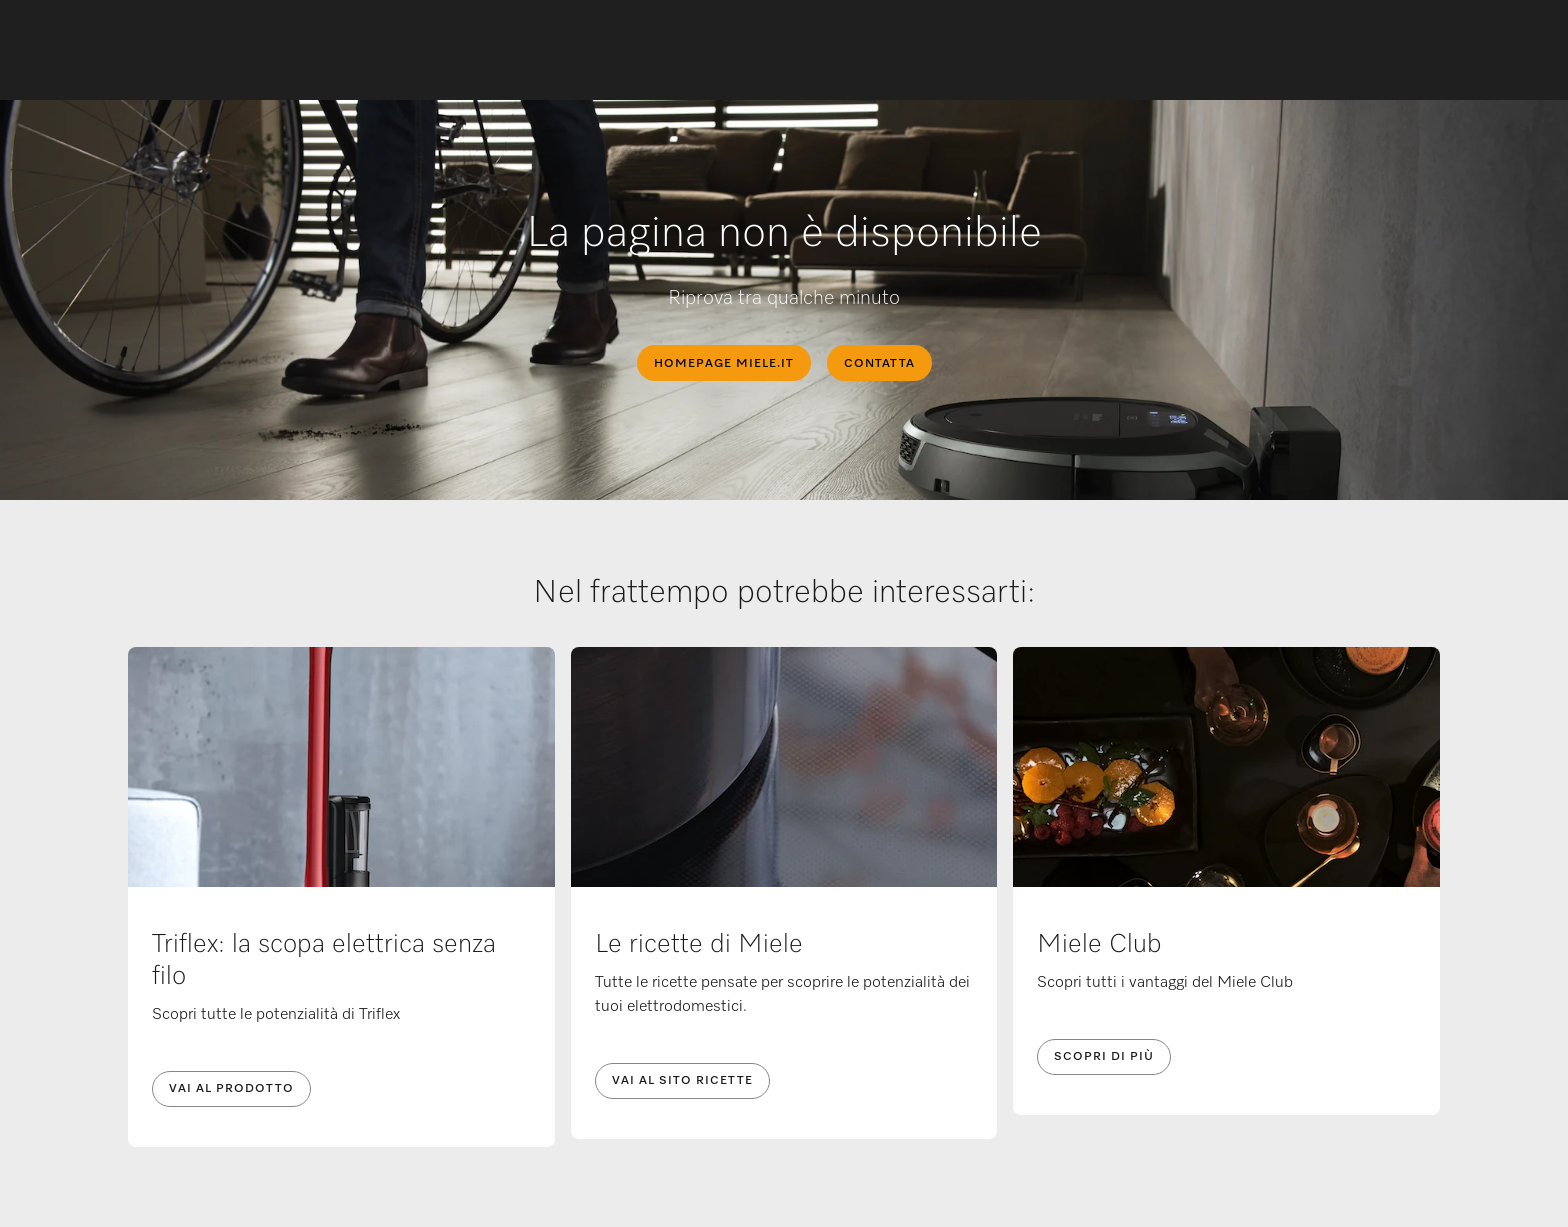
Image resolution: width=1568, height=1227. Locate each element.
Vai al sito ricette (682, 1081)
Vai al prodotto (231, 1089)
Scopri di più (1104, 1057)
